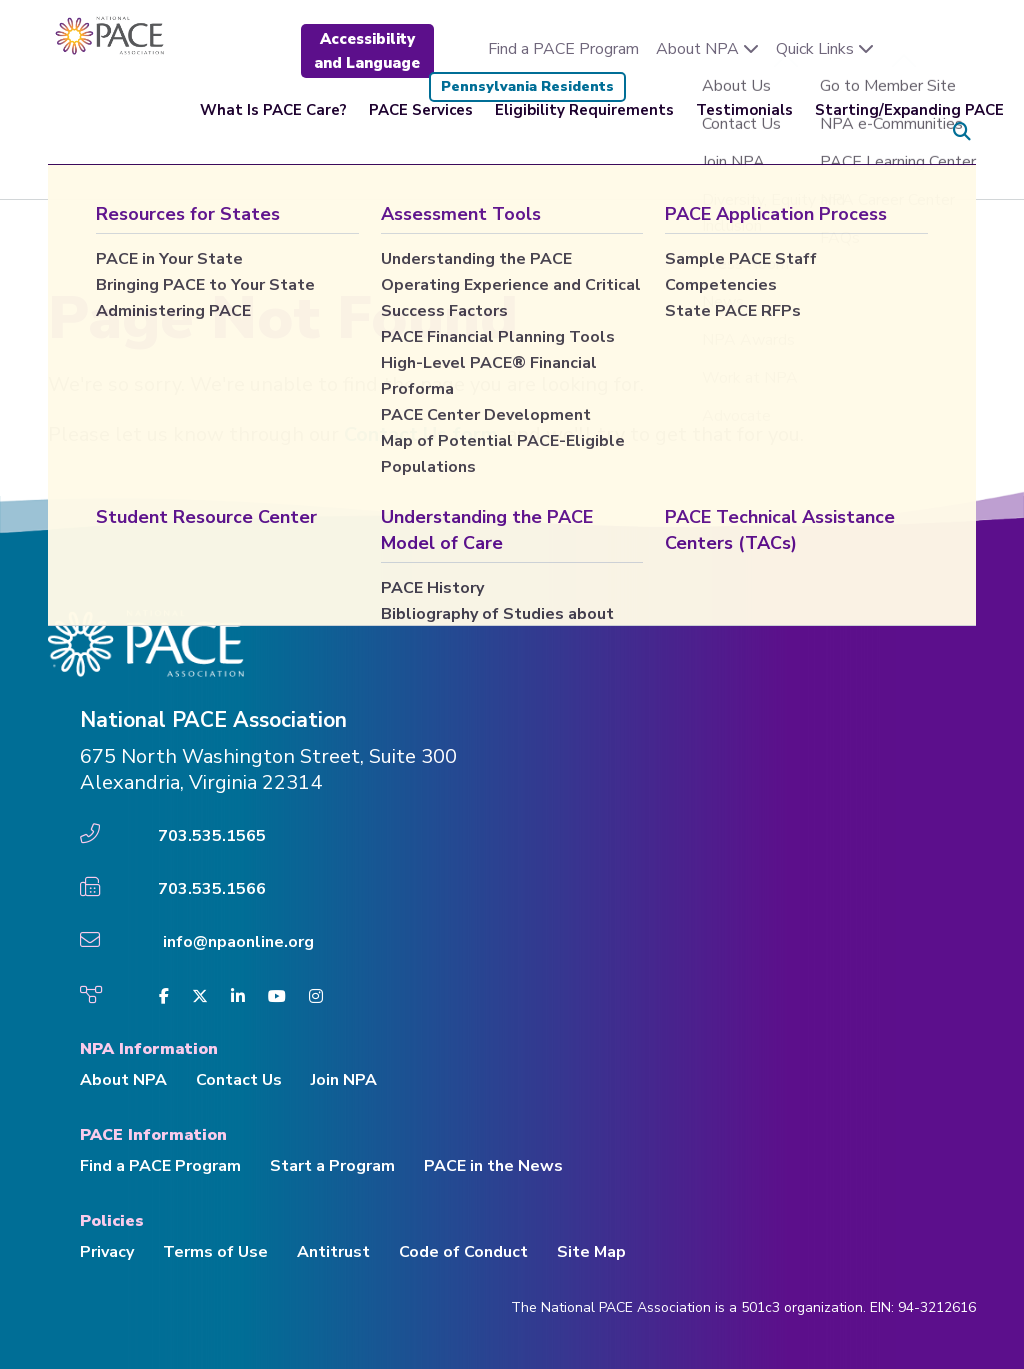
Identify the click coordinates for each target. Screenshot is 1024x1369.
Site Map (591, 1252)
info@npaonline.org (238, 942)
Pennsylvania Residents (527, 86)
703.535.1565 (212, 836)
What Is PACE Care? (273, 132)
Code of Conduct (463, 1252)
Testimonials (744, 132)
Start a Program (332, 1166)
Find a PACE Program (563, 49)
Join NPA (344, 1080)
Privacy (107, 1252)
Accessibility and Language (367, 51)
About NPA (707, 49)
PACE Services (421, 132)
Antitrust (333, 1252)
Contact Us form (421, 434)
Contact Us (239, 1080)
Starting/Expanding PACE (909, 132)
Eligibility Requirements (584, 132)
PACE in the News (493, 1166)
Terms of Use (215, 1252)
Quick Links (825, 49)
